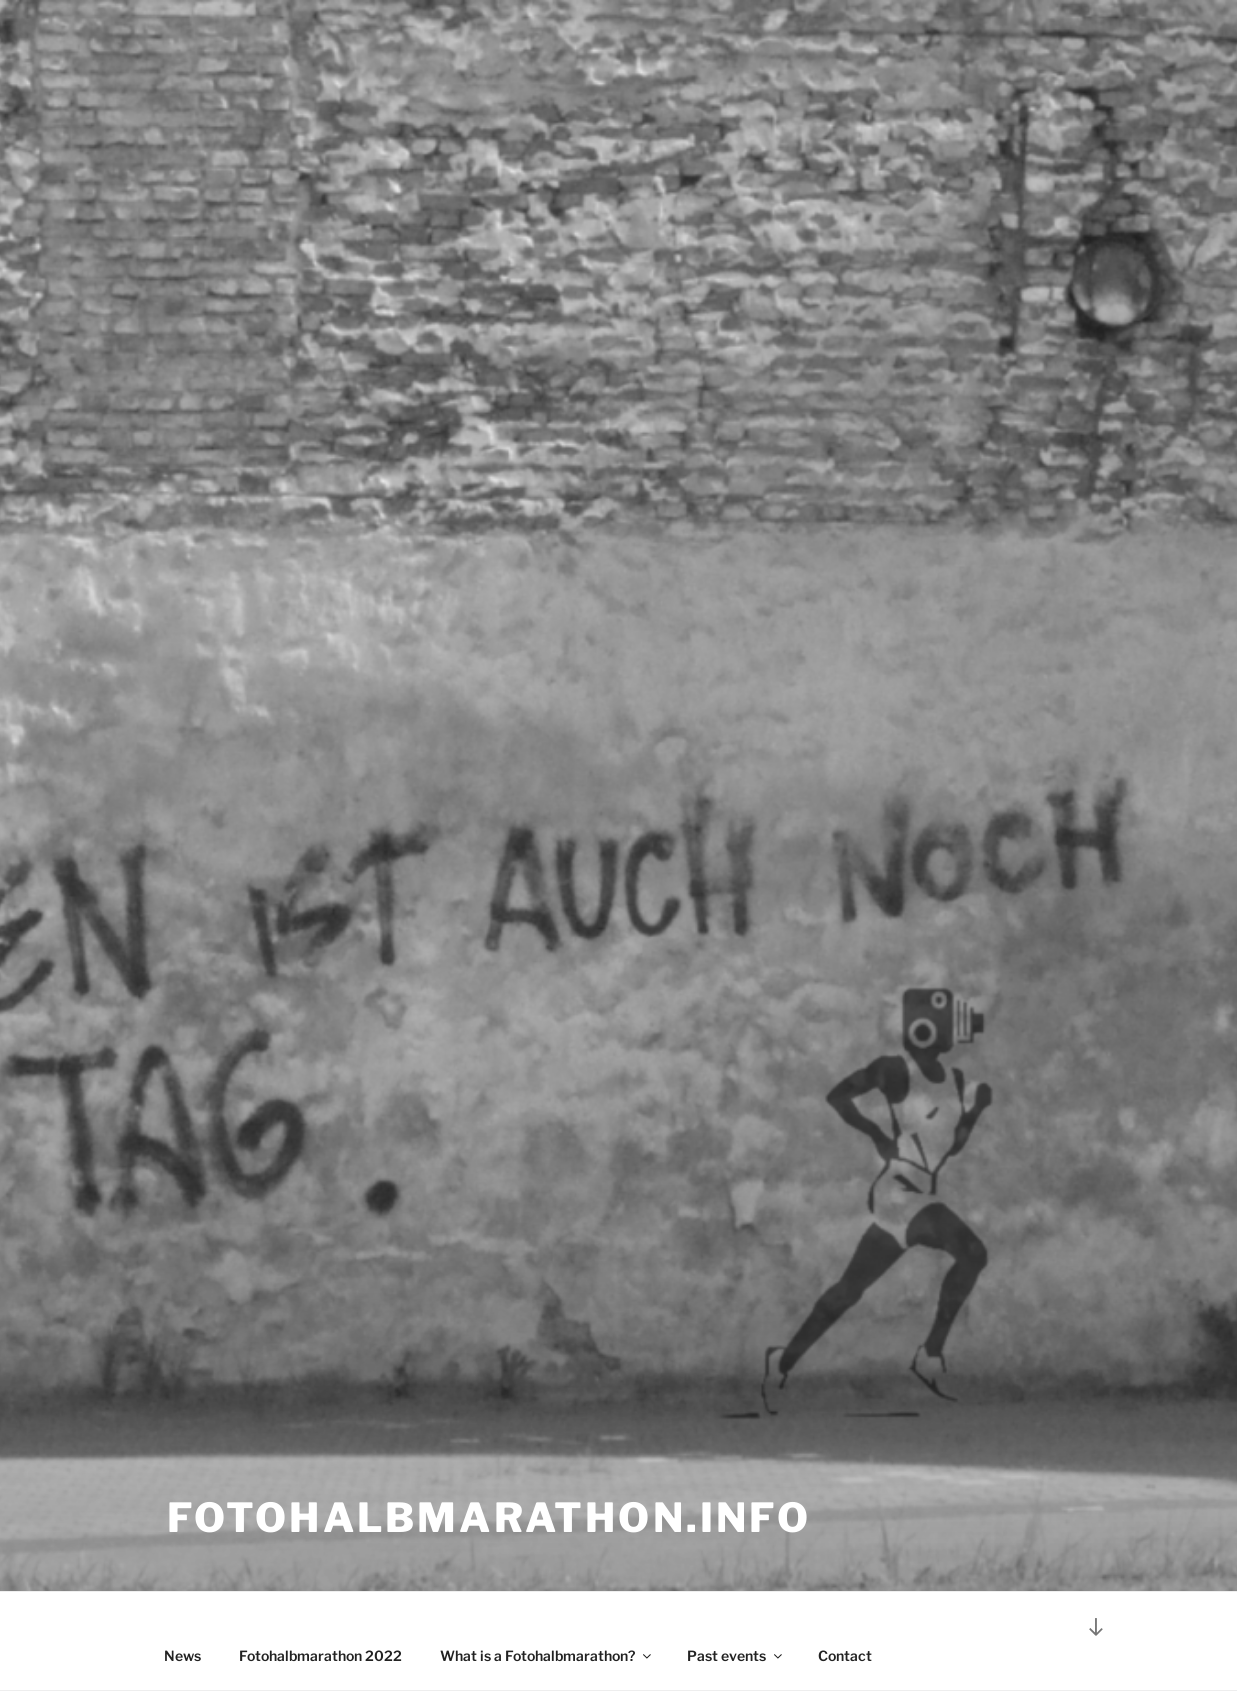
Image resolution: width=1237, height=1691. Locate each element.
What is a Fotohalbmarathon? (547, 1655)
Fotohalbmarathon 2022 (320, 1655)
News (182, 1655)
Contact (845, 1655)
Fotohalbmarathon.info (489, 1517)
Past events (736, 1655)
